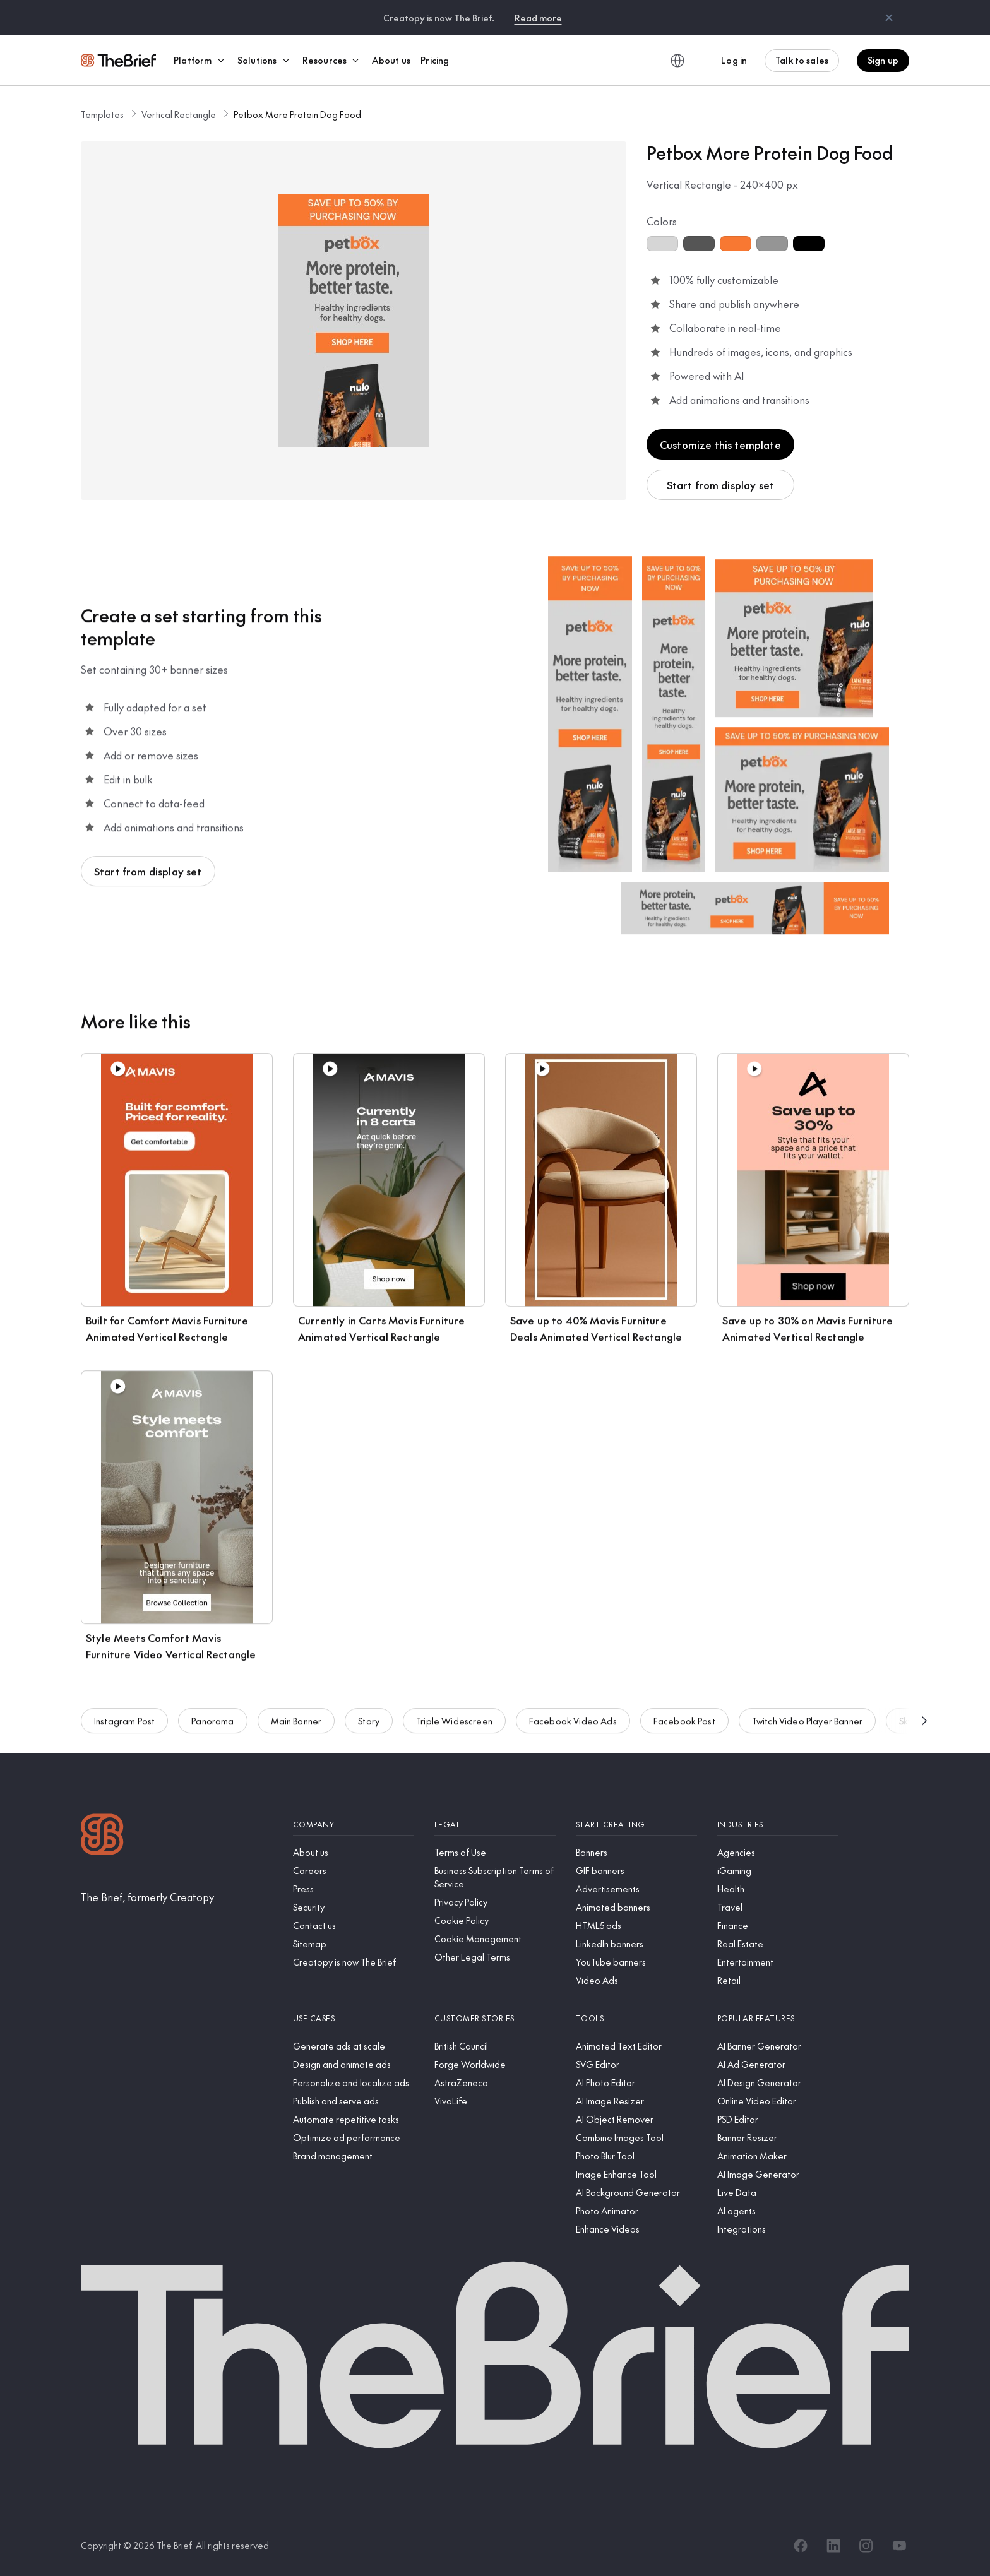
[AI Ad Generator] (777, 2064)
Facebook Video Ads (573, 1729)
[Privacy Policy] (495, 1902)
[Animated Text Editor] (636, 2046)
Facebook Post (684, 1729)
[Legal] (495, 1824)
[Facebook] (800, 2546)
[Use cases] (353, 2018)
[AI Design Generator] (777, 2082)
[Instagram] (866, 2546)
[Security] (353, 1907)
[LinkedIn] (833, 2546)
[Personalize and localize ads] (353, 2082)
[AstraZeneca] (495, 2082)
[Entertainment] (777, 1962)
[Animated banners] (636, 1907)
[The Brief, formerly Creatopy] (147, 1897)
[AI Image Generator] (777, 2174)
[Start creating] (636, 1824)
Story (368, 1729)
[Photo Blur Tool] (636, 2156)
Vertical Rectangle (178, 114)
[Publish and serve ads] (353, 2101)
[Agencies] (777, 1852)
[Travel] (777, 1907)
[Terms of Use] (495, 1852)
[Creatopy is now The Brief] (353, 1962)
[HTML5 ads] (636, 1925)
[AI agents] (777, 2210)
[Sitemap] (353, 1943)
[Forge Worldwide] (495, 2064)
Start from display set (721, 485)
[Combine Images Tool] (636, 2137)
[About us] (353, 1852)
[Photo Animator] (636, 2210)
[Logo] (102, 1835)
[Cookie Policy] (495, 1920)
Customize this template (720, 444)
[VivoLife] (495, 2101)
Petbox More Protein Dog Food (297, 114)
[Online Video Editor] (777, 2101)
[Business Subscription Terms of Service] (495, 1877)
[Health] (777, 1889)
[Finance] (777, 1925)
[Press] (353, 1889)
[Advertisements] (636, 1889)
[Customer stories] (495, 2018)
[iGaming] (777, 1870)
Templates (102, 114)
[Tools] (636, 2018)
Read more (538, 17)
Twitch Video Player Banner (807, 1729)
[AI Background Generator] (636, 2192)
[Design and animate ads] (353, 2064)
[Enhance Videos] (636, 2229)
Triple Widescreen (454, 1729)
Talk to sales (801, 60)
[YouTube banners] (636, 1962)
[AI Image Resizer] (636, 2101)
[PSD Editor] (777, 2119)
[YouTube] (899, 2546)
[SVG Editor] (636, 2064)
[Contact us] (353, 1925)
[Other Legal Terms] (495, 1957)
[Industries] (777, 1824)
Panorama (212, 1729)
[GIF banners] (636, 1870)
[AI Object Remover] (636, 2119)
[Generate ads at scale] (353, 2046)
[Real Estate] (777, 1943)
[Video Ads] (636, 1980)
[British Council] (495, 2046)
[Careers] (353, 1870)
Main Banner (296, 1729)
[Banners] (636, 1852)
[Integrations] (777, 2229)
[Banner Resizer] (777, 2137)
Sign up (883, 60)
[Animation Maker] (777, 2156)
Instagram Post (124, 1729)
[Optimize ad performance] (353, 2137)
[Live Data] (777, 2192)
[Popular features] (777, 2018)
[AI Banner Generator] (777, 2046)
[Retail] (777, 1980)
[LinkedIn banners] (636, 1943)
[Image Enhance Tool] (636, 2174)
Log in (734, 60)
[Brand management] (353, 2156)
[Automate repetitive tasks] (353, 2119)
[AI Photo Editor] (636, 2082)
